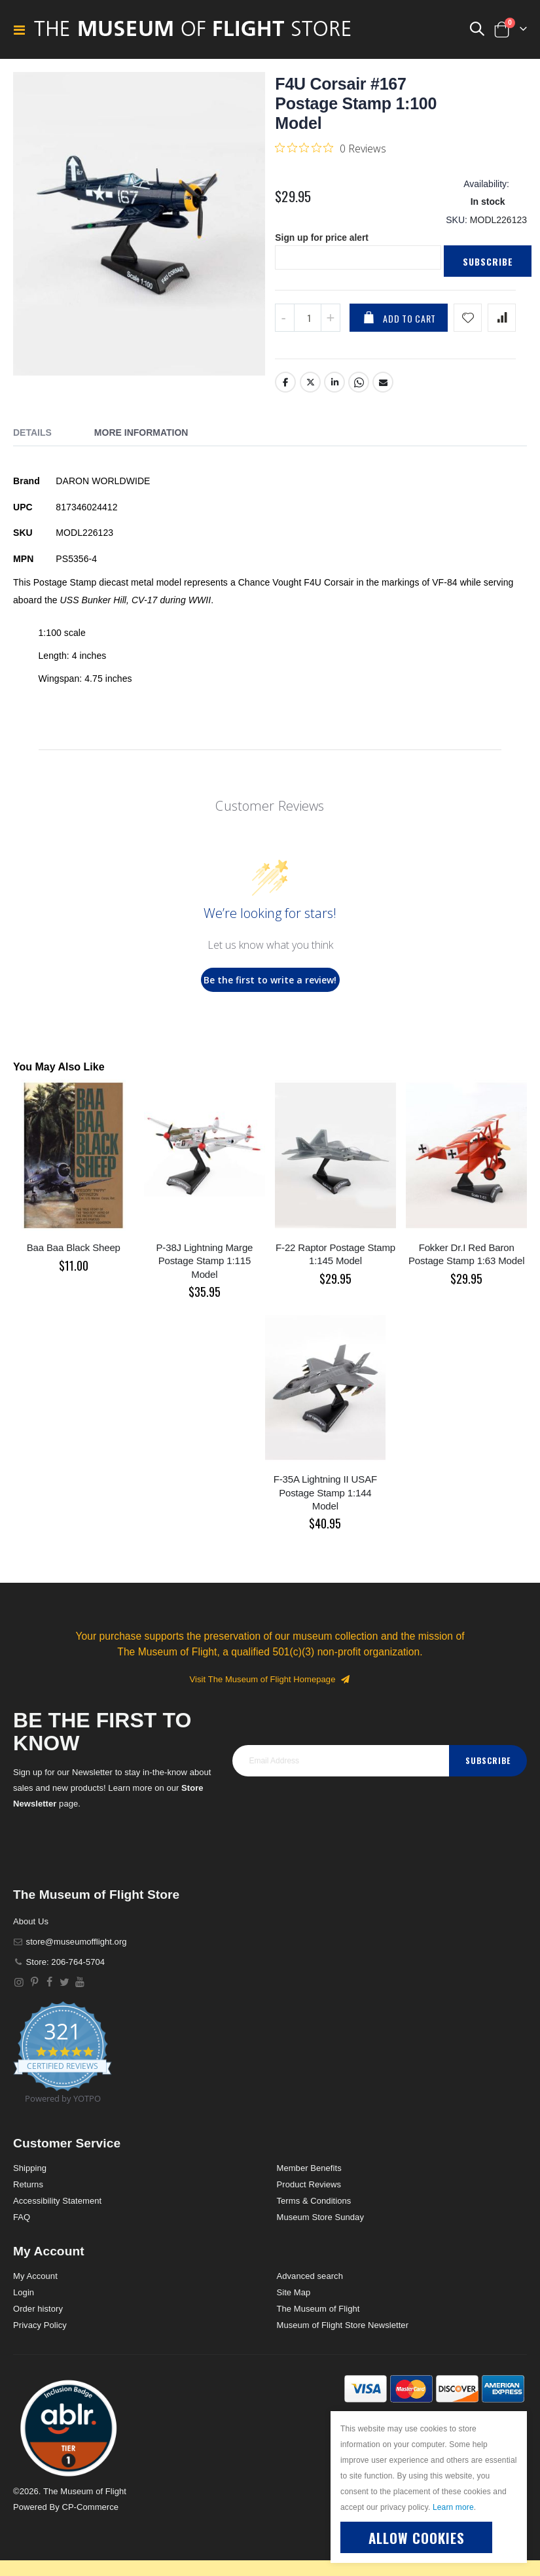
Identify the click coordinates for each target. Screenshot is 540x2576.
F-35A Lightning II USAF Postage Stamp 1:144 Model (325, 1494)
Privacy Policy (40, 2327)
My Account (35, 2278)
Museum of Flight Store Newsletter (343, 2327)
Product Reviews (309, 2186)
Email (382, 384)
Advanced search (310, 2278)
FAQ (21, 2219)
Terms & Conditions (314, 2203)
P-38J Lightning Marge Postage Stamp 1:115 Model (204, 1263)
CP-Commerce (90, 2509)
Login (23, 2294)
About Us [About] (30, 1923)
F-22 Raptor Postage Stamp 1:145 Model (335, 1256)
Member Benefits (309, 2170)
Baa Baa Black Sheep (73, 1249)
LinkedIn (334, 384)
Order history (38, 2311)
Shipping (29, 2170)
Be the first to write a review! (270, 982)
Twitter (310, 384)
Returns (28, 2186)
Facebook (285, 384)
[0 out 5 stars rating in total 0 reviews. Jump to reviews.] (330, 148)
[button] (68, 2429)
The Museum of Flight (318, 2311)
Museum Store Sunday (320, 2219)
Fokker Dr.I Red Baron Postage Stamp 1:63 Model (466, 1256)
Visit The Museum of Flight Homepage (270, 1681)
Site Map (294, 2294)
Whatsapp (358, 384)
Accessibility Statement (57, 2203)
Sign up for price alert (322, 239)
